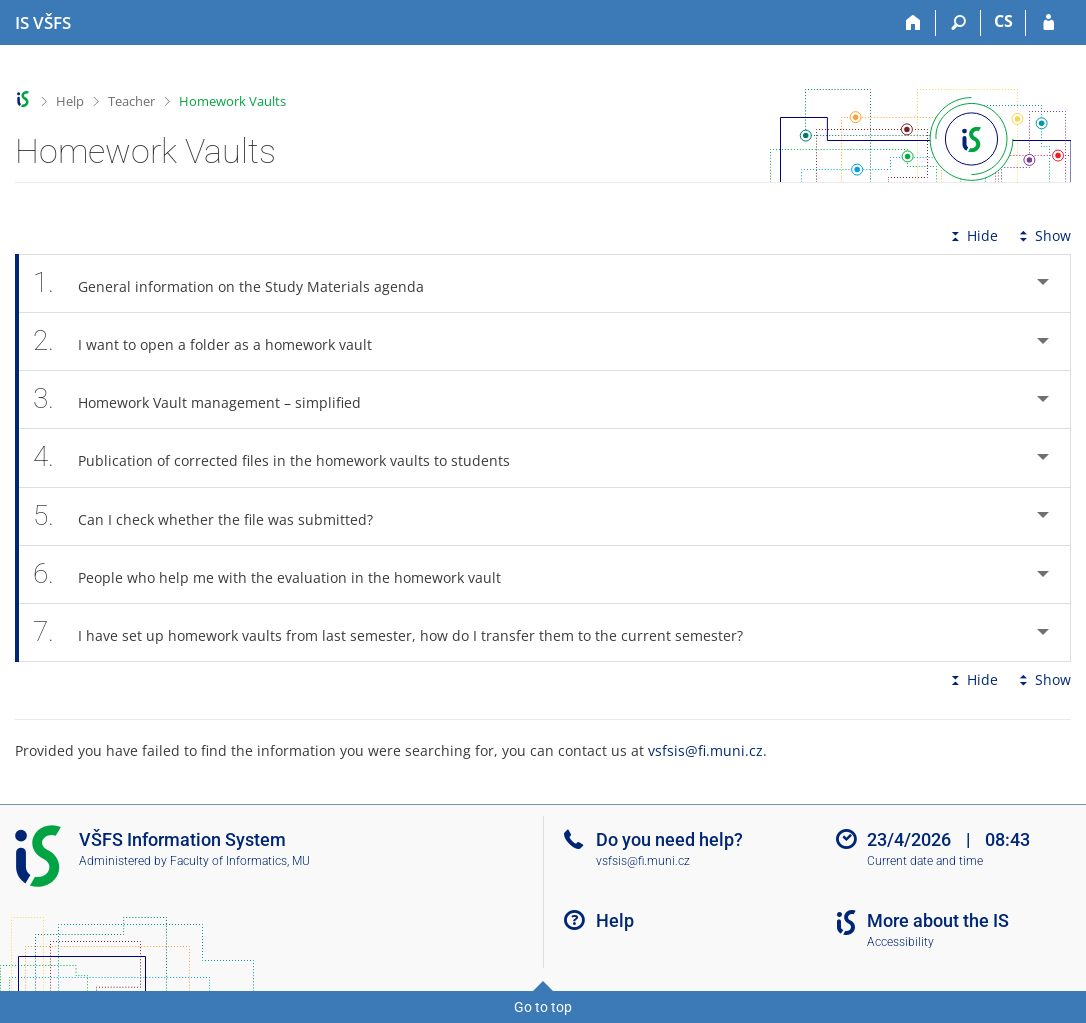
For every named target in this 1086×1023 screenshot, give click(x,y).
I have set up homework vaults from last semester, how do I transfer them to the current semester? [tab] (399, 632)
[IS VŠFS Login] (1048, 23)
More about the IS (938, 920)
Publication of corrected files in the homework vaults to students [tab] (282, 457)
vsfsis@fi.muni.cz (705, 750)
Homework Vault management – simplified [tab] (208, 399)
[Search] (958, 23)
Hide (972, 235)
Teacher (131, 101)
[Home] (913, 23)
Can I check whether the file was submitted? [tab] (214, 516)
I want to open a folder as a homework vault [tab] (213, 341)
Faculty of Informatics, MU (240, 861)
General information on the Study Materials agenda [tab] (239, 283)
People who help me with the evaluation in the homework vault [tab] (278, 574)
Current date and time (925, 861)
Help (70, 101)
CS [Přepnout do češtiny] (1003, 21)
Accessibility (900, 942)
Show (1043, 235)
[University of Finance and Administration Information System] (43, 23)
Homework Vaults (232, 101)
